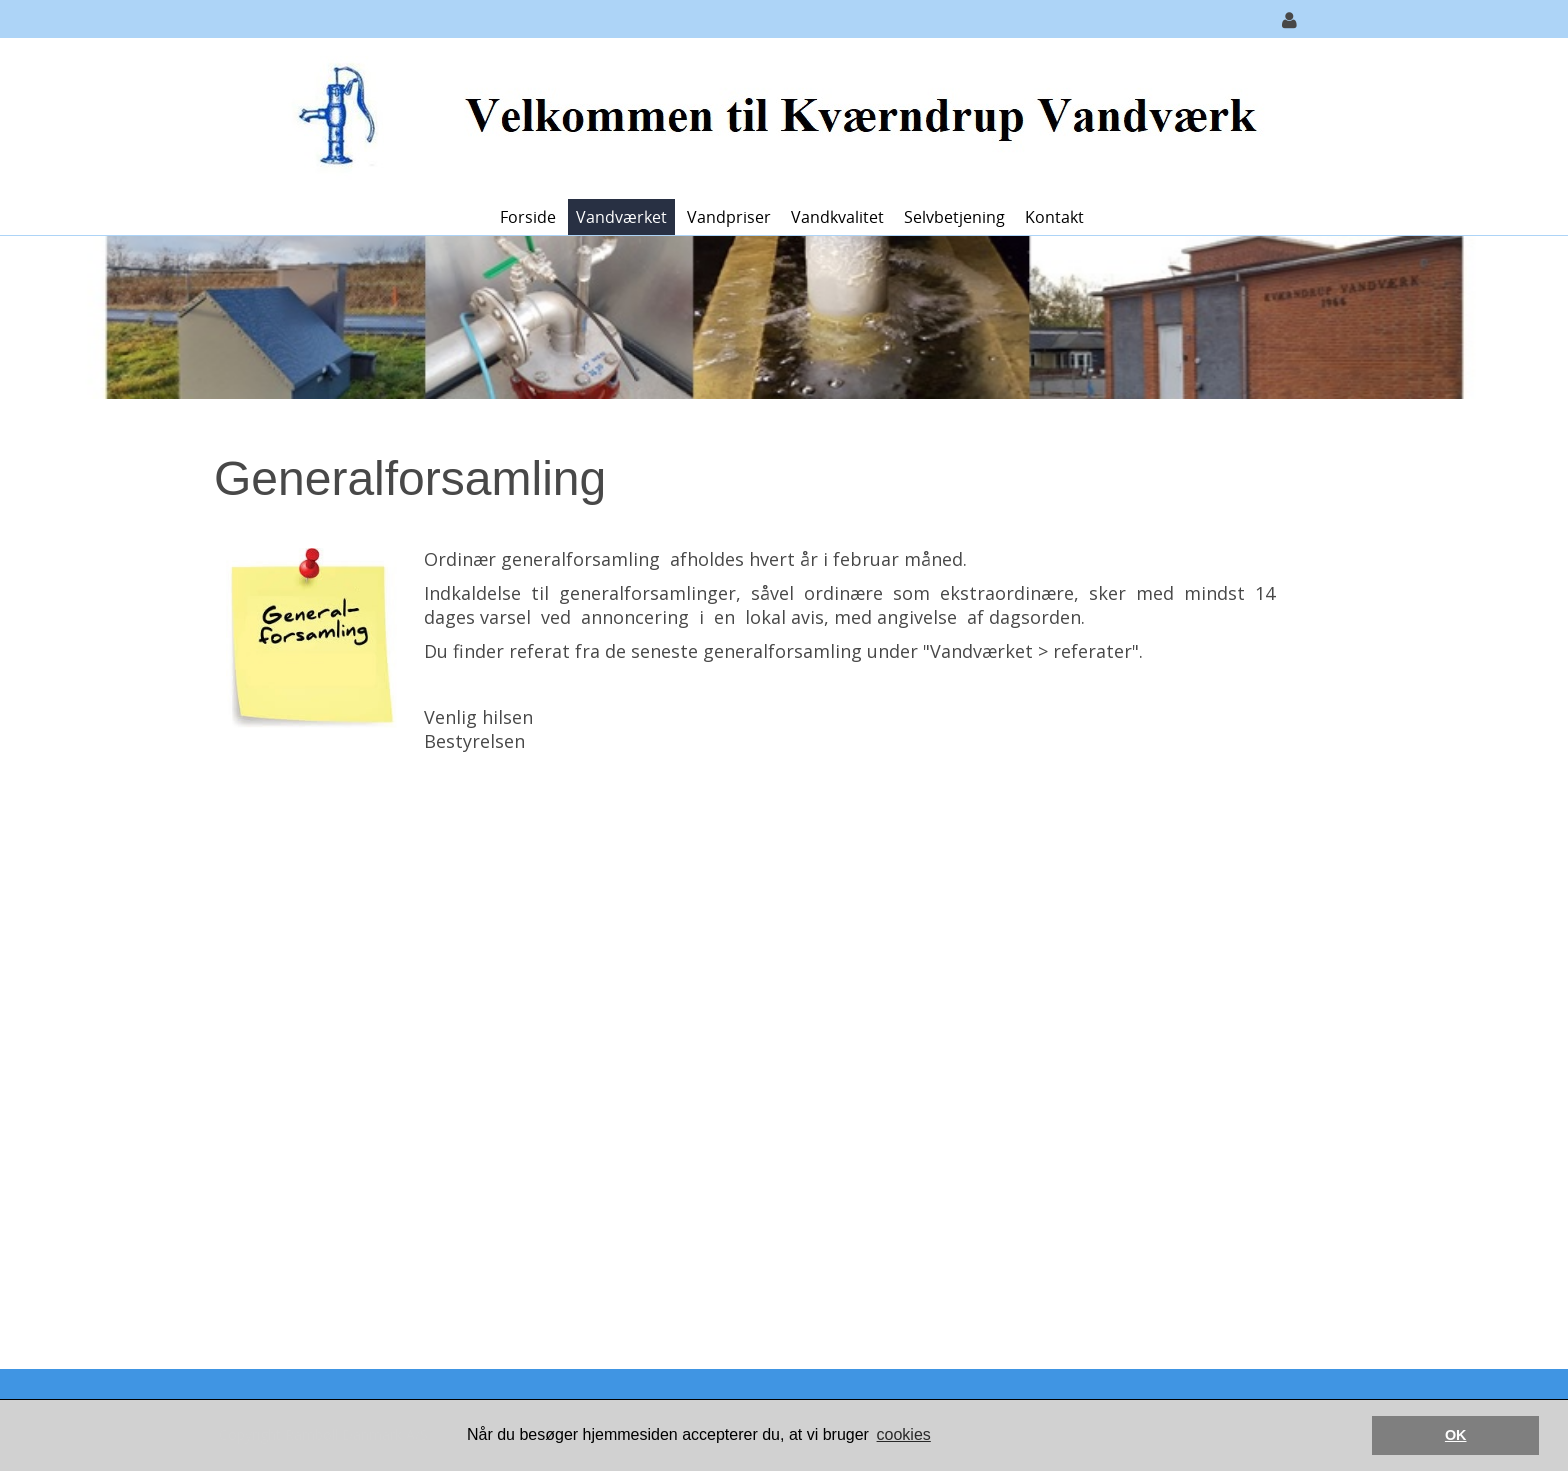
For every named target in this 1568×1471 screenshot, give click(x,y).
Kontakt (1054, 217)
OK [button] (1456, 1435)
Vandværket (621, 217)
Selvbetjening (954, 217)
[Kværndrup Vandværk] (776, 116)
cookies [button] (904, 1434)
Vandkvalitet (837, 217)
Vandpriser (729, 217)
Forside (528, 217)
